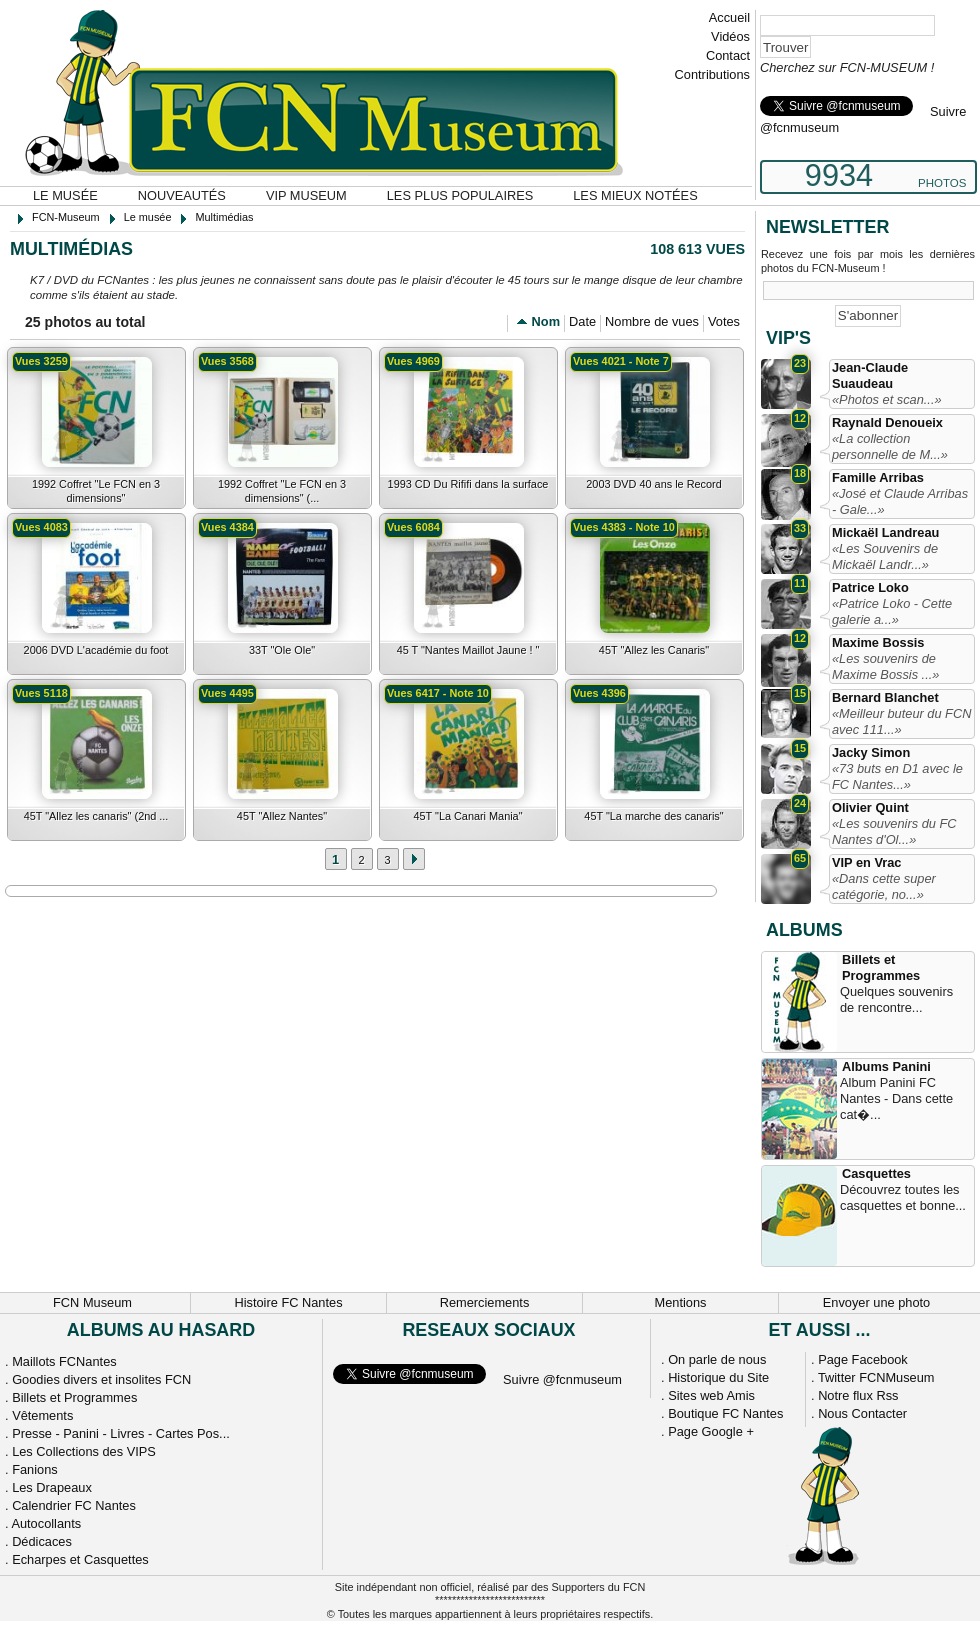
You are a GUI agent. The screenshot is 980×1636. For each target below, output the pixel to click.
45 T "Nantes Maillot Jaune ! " (468, 650)
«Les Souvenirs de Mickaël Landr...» (885, 556)
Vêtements (42, 1415)
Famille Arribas (878, 477)
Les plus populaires (460, 195)
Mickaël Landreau (885, 532)
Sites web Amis (711, 1395)
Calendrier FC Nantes (74, 1505)
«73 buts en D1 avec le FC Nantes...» (897, 776)
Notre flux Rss (858, 1395)
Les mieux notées (635, 195)
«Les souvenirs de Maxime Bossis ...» (885, 666)
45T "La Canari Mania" (467, 816)
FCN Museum (92, 1302)
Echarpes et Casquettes (80, 1559)
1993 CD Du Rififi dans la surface (468, 484)
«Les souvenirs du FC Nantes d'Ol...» (894, 831)
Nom (546, 321)
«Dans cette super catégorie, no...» (884, 886)
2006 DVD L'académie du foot (96, 650)
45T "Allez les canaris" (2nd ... (96, 816)
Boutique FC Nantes (725, 1413)
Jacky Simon (871, 752)
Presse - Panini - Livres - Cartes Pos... (121, 1433)
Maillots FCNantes (64, 1361)
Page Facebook (863, 1359)
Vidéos (730, 36)
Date (582, 321)
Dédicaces (42, 1541)
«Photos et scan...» (887, 399)
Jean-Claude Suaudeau (870, 375)
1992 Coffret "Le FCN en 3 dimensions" (96, 491)
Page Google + (711, 1431)
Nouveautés (182, 195)
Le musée (65, 195)
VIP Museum (306, 195)
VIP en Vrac (866, 862)
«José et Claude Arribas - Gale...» (900, 501)
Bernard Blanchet (885, 697)
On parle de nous (717, 1359)
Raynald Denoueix (887, 422)
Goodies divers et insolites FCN (101, 1379)
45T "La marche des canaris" (653, 816)
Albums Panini (886, 1066)
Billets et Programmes (881, 967)
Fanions (35, 1469)
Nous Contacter (862, 1413)
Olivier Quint (870, 807)
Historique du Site (718, 1377)
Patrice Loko (870, 587)
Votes (724, 321)
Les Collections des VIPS (84, 1451)
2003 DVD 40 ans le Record (653, 484)
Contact (728, 55)
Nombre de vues (652, 321)
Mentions (681, 1302)
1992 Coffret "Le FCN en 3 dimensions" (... (282, 491)
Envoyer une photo (876, 1302)
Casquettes (876, 1173)
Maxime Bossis (878, 642)
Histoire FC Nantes (288, 1302)
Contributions (712, 74)
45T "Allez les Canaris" (654, 650)
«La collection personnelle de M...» (890, 446)
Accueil (729, 17)
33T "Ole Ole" (282, 650)
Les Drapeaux (52, 1487)
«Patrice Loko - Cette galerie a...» (892, 611)
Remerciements (485, 1302)
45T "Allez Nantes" (282, 816)
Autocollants (46, 1523)
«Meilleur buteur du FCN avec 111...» (901, 721)
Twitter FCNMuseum (876, 1377)
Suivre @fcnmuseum (562, 1379)
